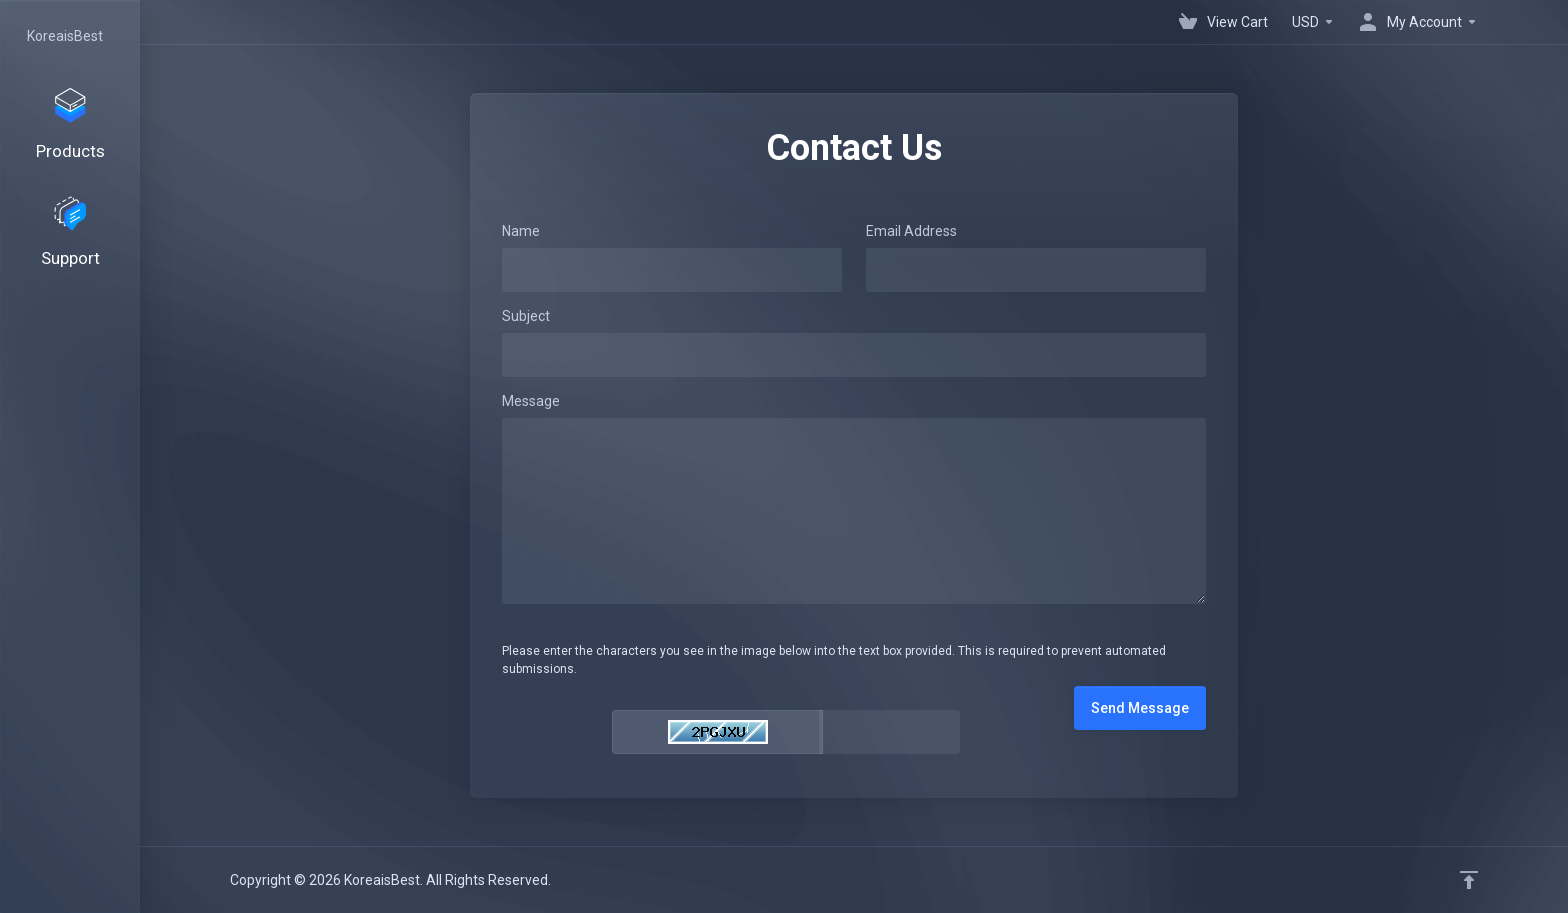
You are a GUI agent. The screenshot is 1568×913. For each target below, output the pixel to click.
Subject (526, 316)
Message (531, 401)
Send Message (1140, 708)
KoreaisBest (65, 36)
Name (521, 231)
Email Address (911, 231)
